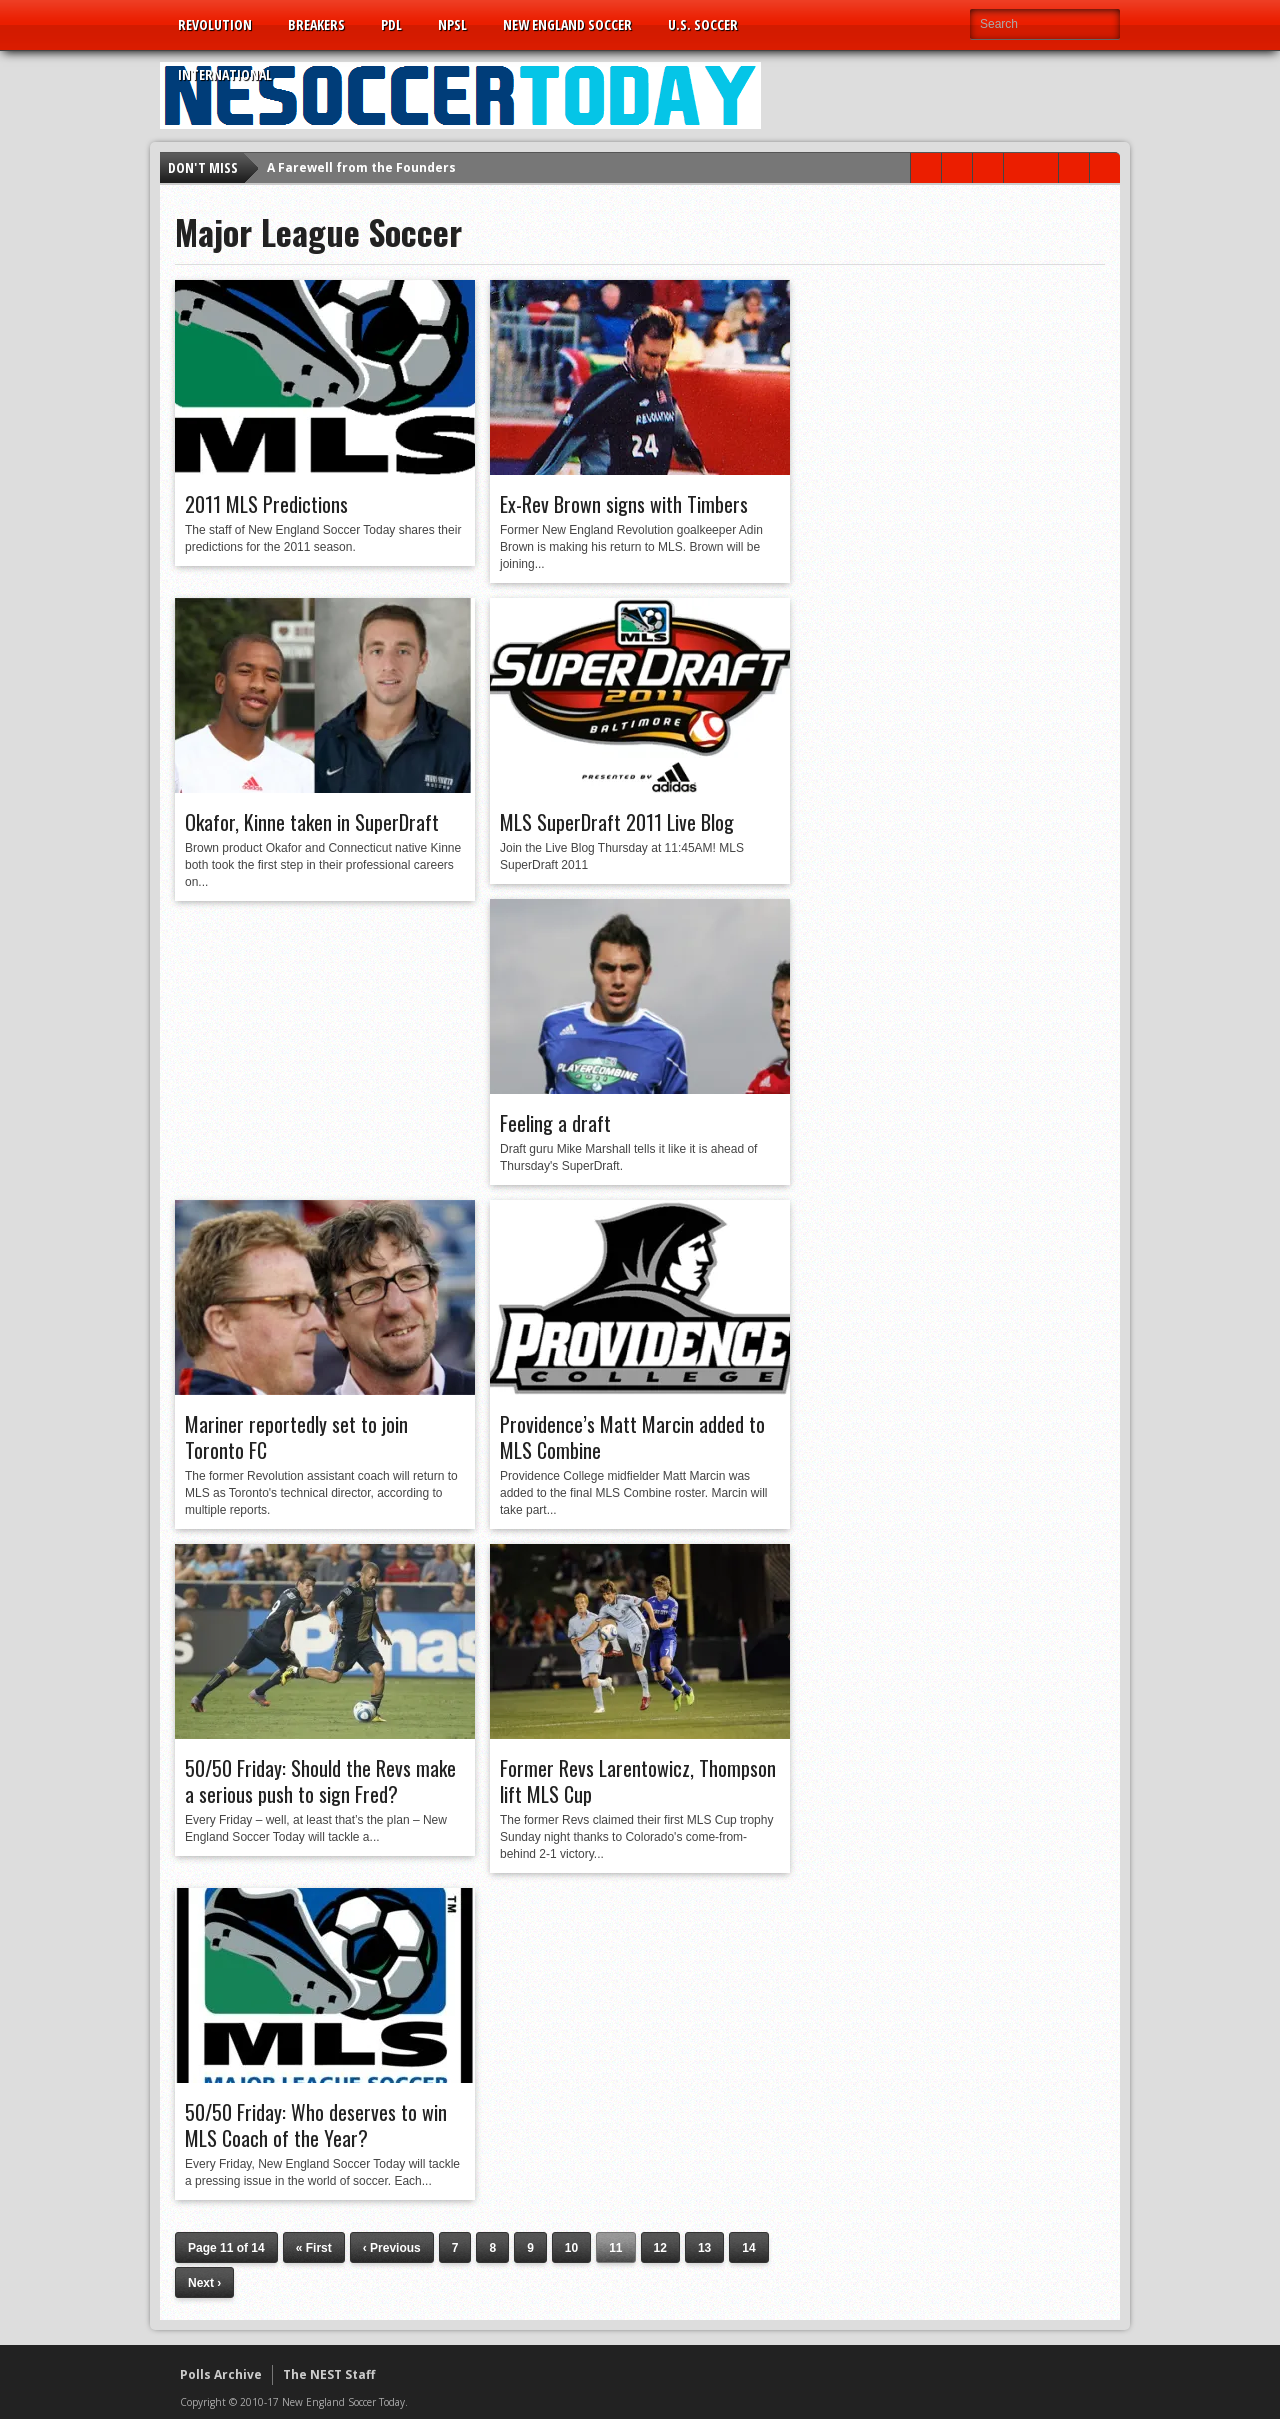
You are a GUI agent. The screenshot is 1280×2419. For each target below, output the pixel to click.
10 (571, 2248)
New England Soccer (567, 24)
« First (314, 2248)
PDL (391, 24)
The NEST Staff (329, 2374)
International (225, 74)
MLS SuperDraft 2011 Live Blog (617, 822)
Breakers (316, 24)
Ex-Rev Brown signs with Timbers (624, 504)
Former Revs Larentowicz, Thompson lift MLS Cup (638, 1781)
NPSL (452, 24)
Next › (204, 2283)
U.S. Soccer (703, 24)
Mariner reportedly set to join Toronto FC (296, 1437)
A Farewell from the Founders (361, 167)
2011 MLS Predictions (266, 504)
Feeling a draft (555, 1123)
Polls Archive (221, 2374)
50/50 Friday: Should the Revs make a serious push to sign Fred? (320, 1781)
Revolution (215, 24)
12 (660, 2248)
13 (704, 2248)
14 (748, 2248)
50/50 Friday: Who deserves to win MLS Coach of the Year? (316, 2125)
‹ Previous (392, 2248)
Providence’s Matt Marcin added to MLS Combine (632, 1437)
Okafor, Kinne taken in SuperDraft (312, 822)
